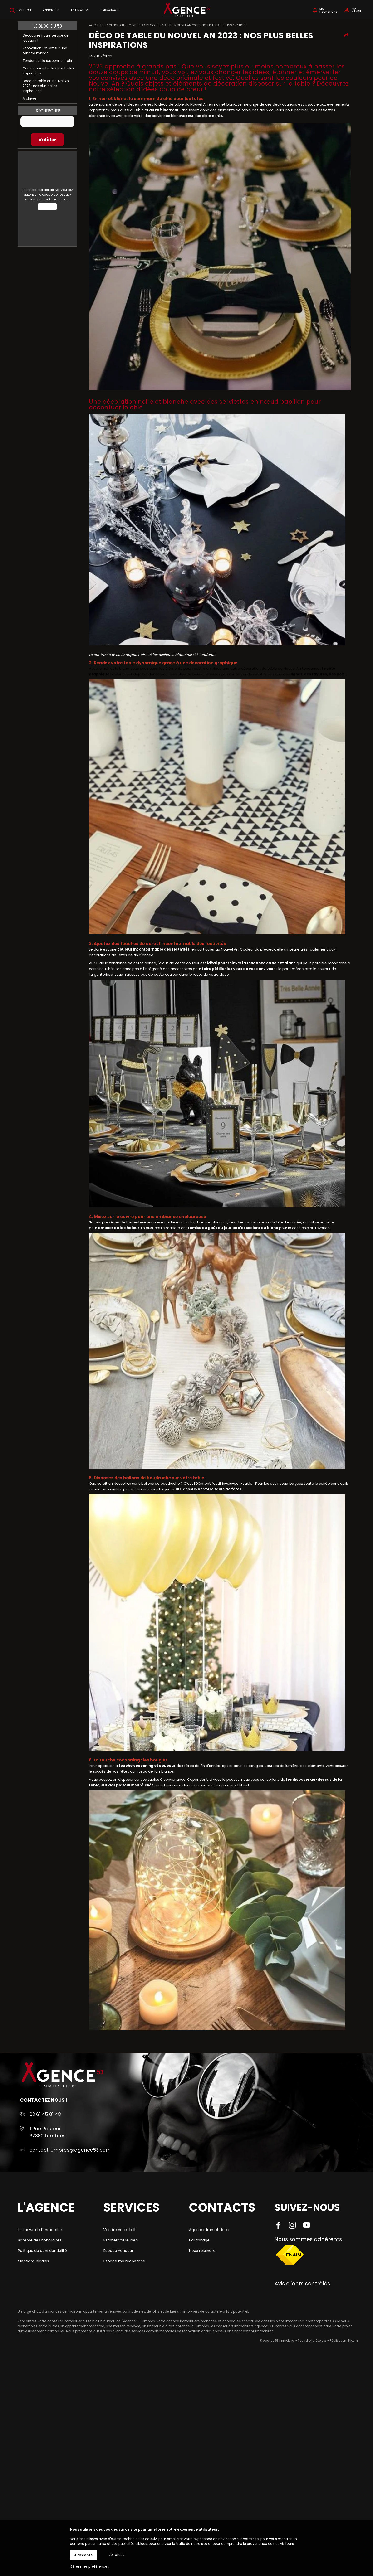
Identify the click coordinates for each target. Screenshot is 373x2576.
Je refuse (116, 2554)
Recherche (21, 10)
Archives (30, 98)
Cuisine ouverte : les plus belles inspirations (48, 71)
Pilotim (353, 2340)
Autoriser (47, 206)
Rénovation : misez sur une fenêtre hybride (45, 50)
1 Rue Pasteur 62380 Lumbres (47, 2132)
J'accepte (83, 2555)
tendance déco (178, 1785)
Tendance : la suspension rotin (48, 60)
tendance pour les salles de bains (172, 674)
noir (217, 104)
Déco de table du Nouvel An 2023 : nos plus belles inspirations (46, 85)
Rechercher (48, 111)
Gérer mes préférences (89, 2566)
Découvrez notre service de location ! (46, 38)
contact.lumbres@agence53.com (70, 2150)
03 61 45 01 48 (45, 2114)
